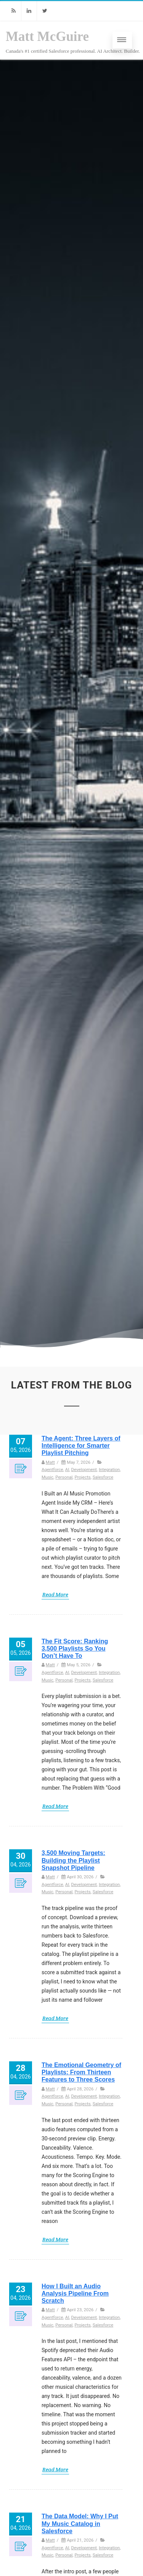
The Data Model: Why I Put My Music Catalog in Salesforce (80, 2523)
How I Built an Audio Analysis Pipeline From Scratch (75, 2293)
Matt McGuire (47, 36)
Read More (55, 1594)
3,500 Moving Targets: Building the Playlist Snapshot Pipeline (73, 1860)
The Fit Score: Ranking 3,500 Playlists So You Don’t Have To (75, 1648)
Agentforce (52, 1469)
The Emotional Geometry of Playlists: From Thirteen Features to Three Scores (81, 2072)
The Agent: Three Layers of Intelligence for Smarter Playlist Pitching (81, 1445)
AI (67, 1469)
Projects (82, 1477)
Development (84, 1469)
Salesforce (103, 1477)
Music (47, 1477)
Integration (109, 1469)
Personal (63, 1477)
